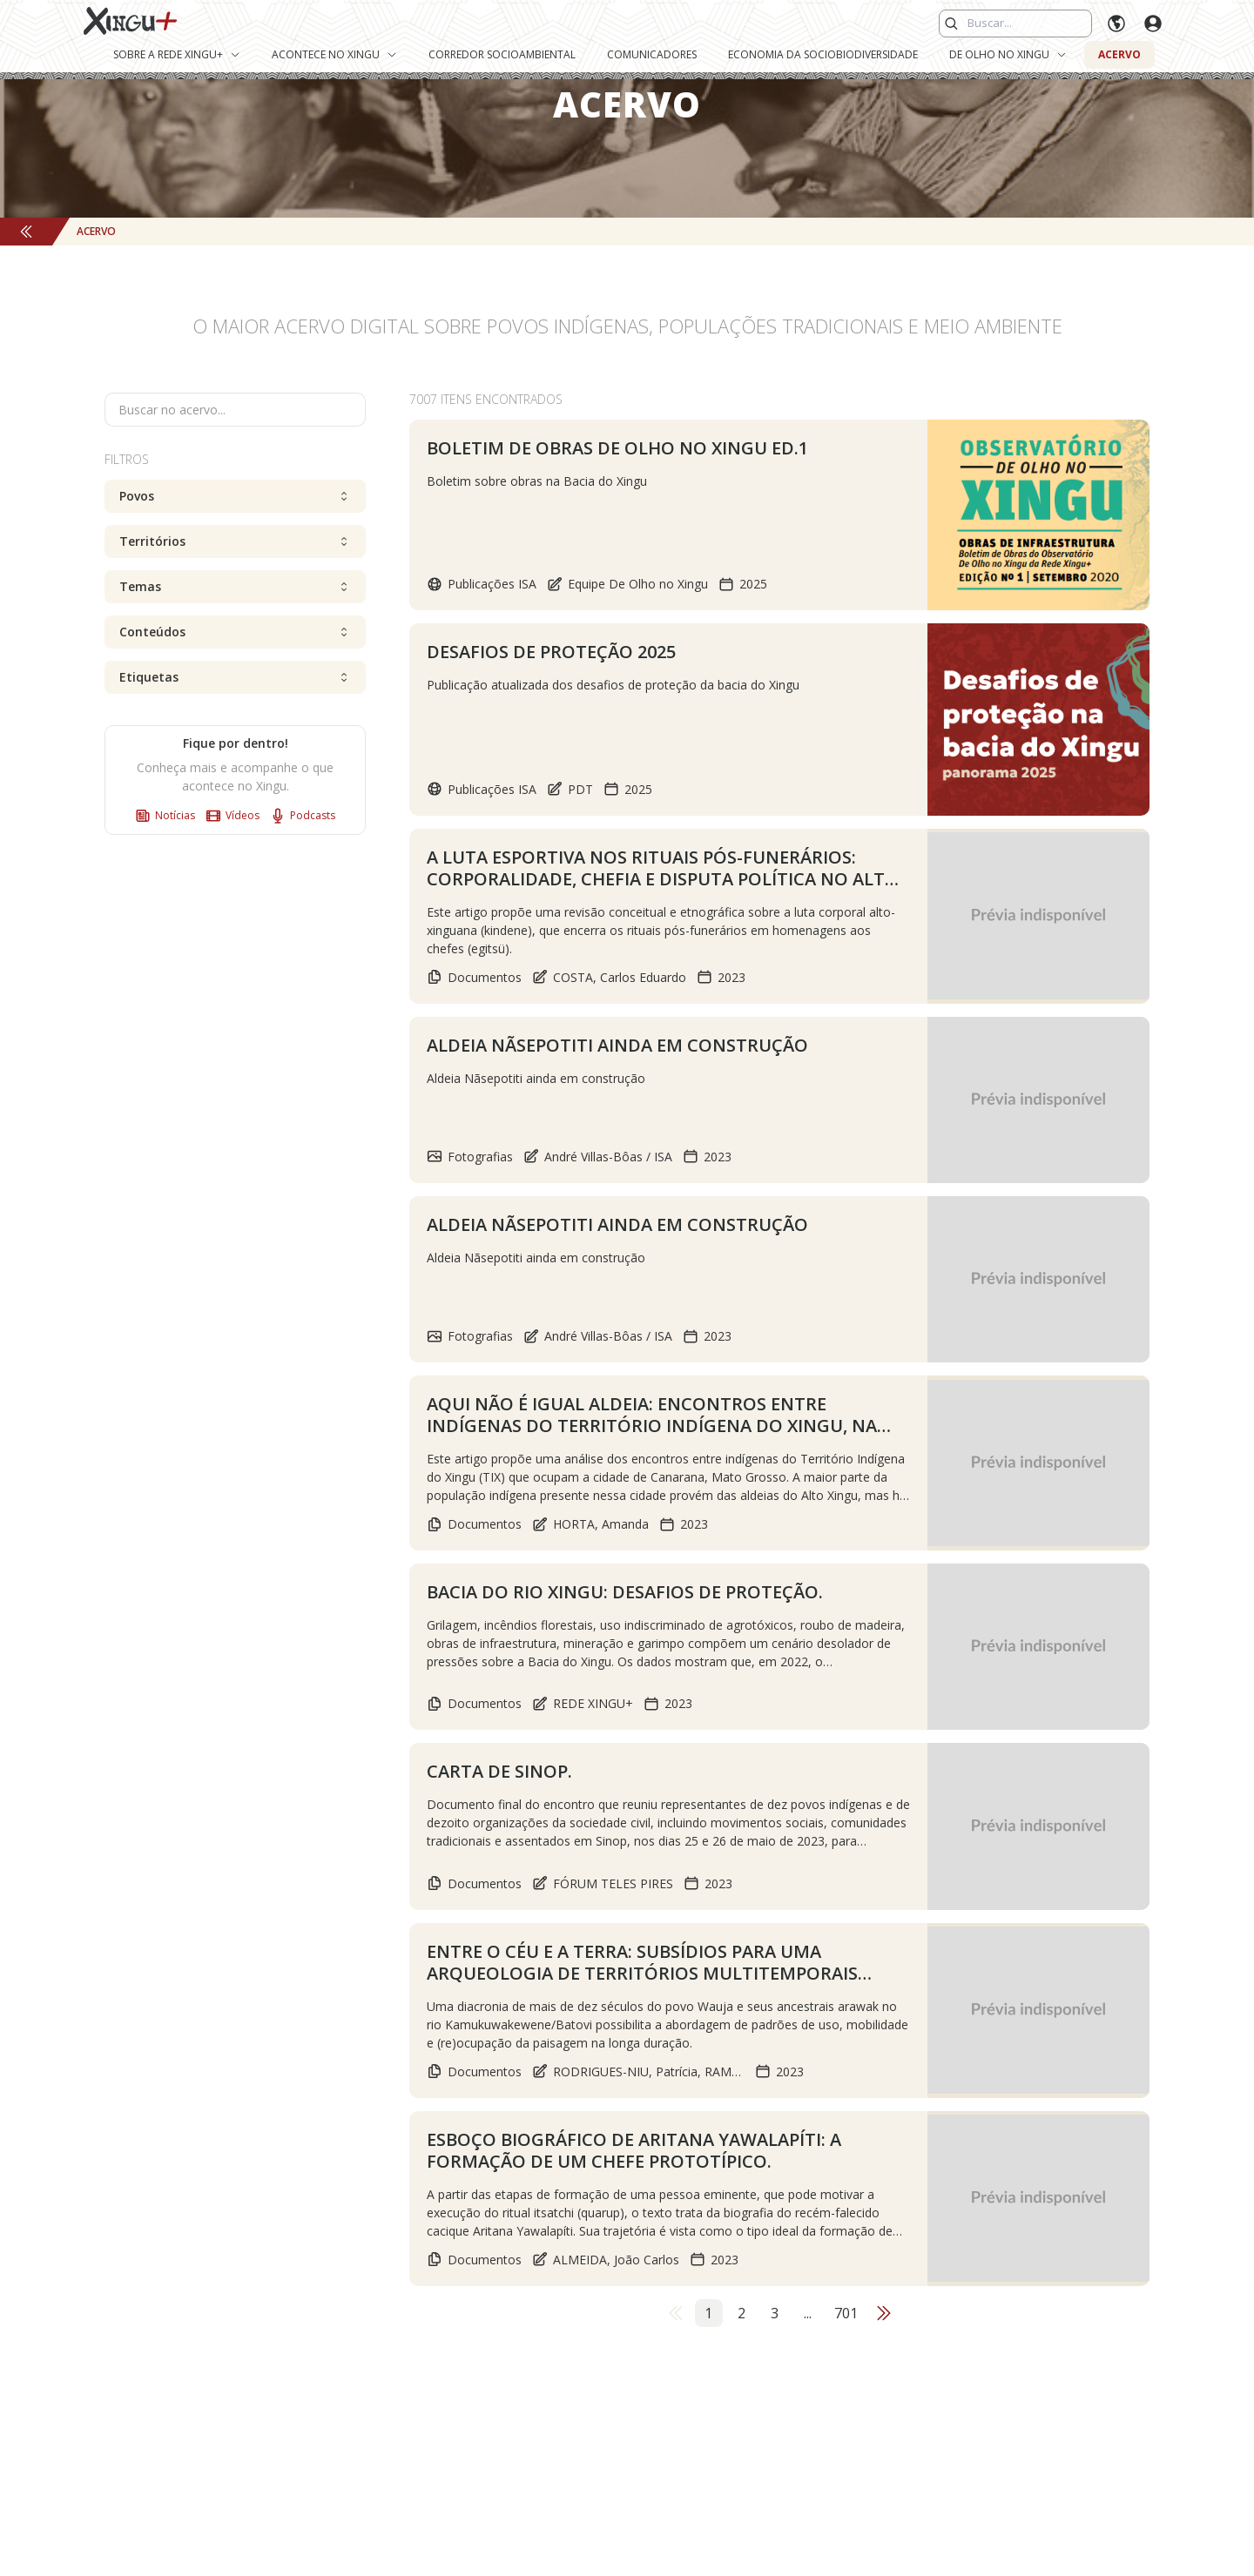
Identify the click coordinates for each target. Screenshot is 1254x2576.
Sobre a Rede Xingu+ (176, 54)
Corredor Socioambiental (502, 54)
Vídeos (233, 816)
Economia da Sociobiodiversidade (823, 54)
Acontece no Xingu (334, 54)
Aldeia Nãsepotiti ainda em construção (536, 1094)
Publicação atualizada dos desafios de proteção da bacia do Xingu (613, 685)
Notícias (165, 816)
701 (846, 2479)
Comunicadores (652, 54)
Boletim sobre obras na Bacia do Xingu (537, 481)
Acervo (1119, 54)
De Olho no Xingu (1008, 54)
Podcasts (302, 816)
